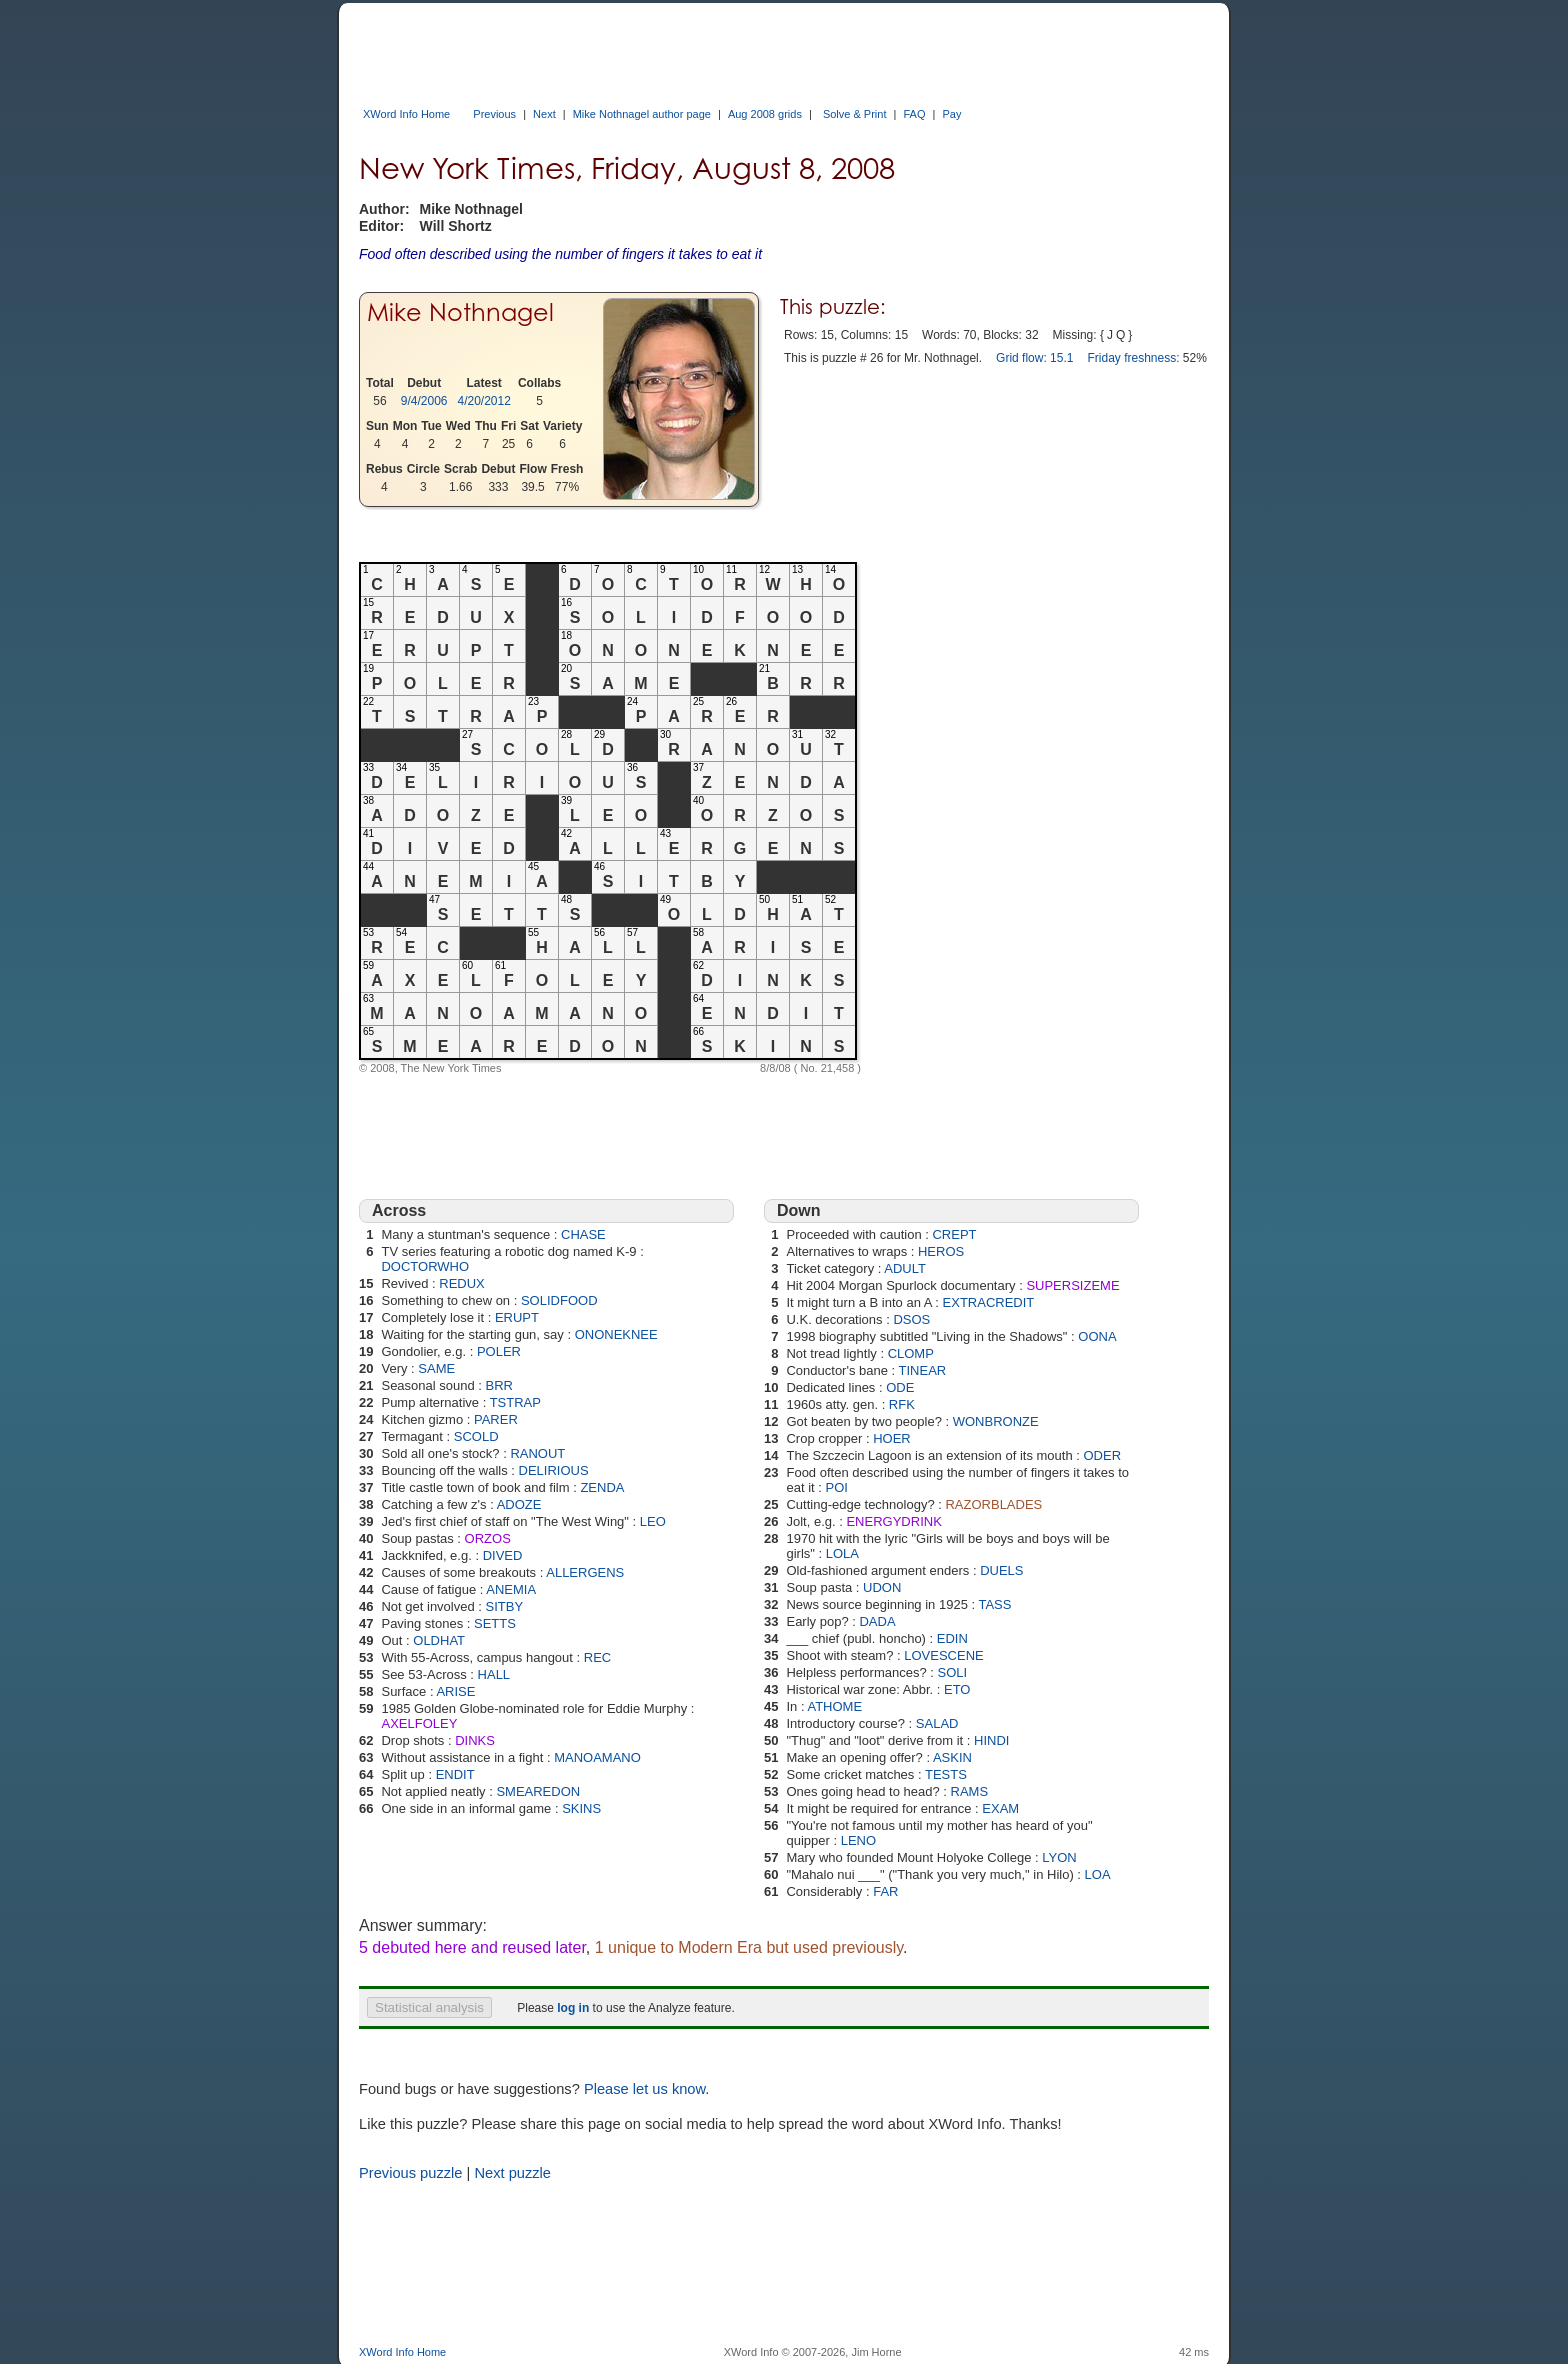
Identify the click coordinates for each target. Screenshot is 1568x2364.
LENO (858, 1840)
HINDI (991, 1740)
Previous (494, 114)
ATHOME (834, 1706)
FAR (885, 1891)
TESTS (946, 1774)
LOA (1098, 1874)
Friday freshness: (1133, 358)
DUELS (1001, 1570)
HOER (892, 1438)
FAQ (914, 114)
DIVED (503, 1555)
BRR (499, 1385)
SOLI (952, 1672)
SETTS (495, 1623)
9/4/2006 (424, 401)
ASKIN (952, 1757)
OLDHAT (439, 1640)
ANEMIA (511, 1589)
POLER (499, 1351)
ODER (1102, 1455)
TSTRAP (515, 1402)
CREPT (954, 1234)
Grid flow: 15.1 (1034, 358)
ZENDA (602, 1487)
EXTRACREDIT (989, 1302)
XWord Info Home (406, 114)
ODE (900, 1387)
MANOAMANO (597, 1757)
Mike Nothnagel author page (642, 114)
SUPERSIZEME (1072, 1285)
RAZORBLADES (993, 1504)
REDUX (462, 1283)
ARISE (455, 1691)
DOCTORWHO (425, 1266)
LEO (653, 1521)
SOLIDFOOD (559, 1300)
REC (597, 1657)
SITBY (505, 1606)
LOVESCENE (943, 1655)
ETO (957, 1689)
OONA (1097, 1336)
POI (837, 1487)
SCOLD (476, 1436)
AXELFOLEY (419, 1723)
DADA (877, 1621)
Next (544, 114)
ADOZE (519, 1504)
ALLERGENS (585, 1572)
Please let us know (644, 2089)
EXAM (1000, 1808)
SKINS (581, 1808)
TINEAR (923, 1370)
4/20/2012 (484, 401)
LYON (1059, 1857)
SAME (436, 1368)
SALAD (937, 1723)
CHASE (583, 1234)
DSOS (911, 1319)
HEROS (941, 1251)
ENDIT (455, 1774)
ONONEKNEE (616, 1334)
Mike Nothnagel (460, 312)
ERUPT (517, 1317)
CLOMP (911, 1353)
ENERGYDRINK (893, 1521)
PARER (496, 1419)
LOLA (842, 1553)
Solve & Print (855, 114)
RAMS (970, 1791)
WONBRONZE (996, 1421)
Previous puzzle (410, 2173)
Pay (951, 114)
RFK (902, 1404)
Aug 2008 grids (765, 114)
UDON (882, 1587)
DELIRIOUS (554, 1470)
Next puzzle (512, 2173)
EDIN (952, 1638)
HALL (494, 1674)
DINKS (475, 1740)
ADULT (905, 1268)
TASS (994, 1604)
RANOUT (537, 1453)
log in (573, 2008)
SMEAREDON (538, 1791)
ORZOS (488, 1538)
